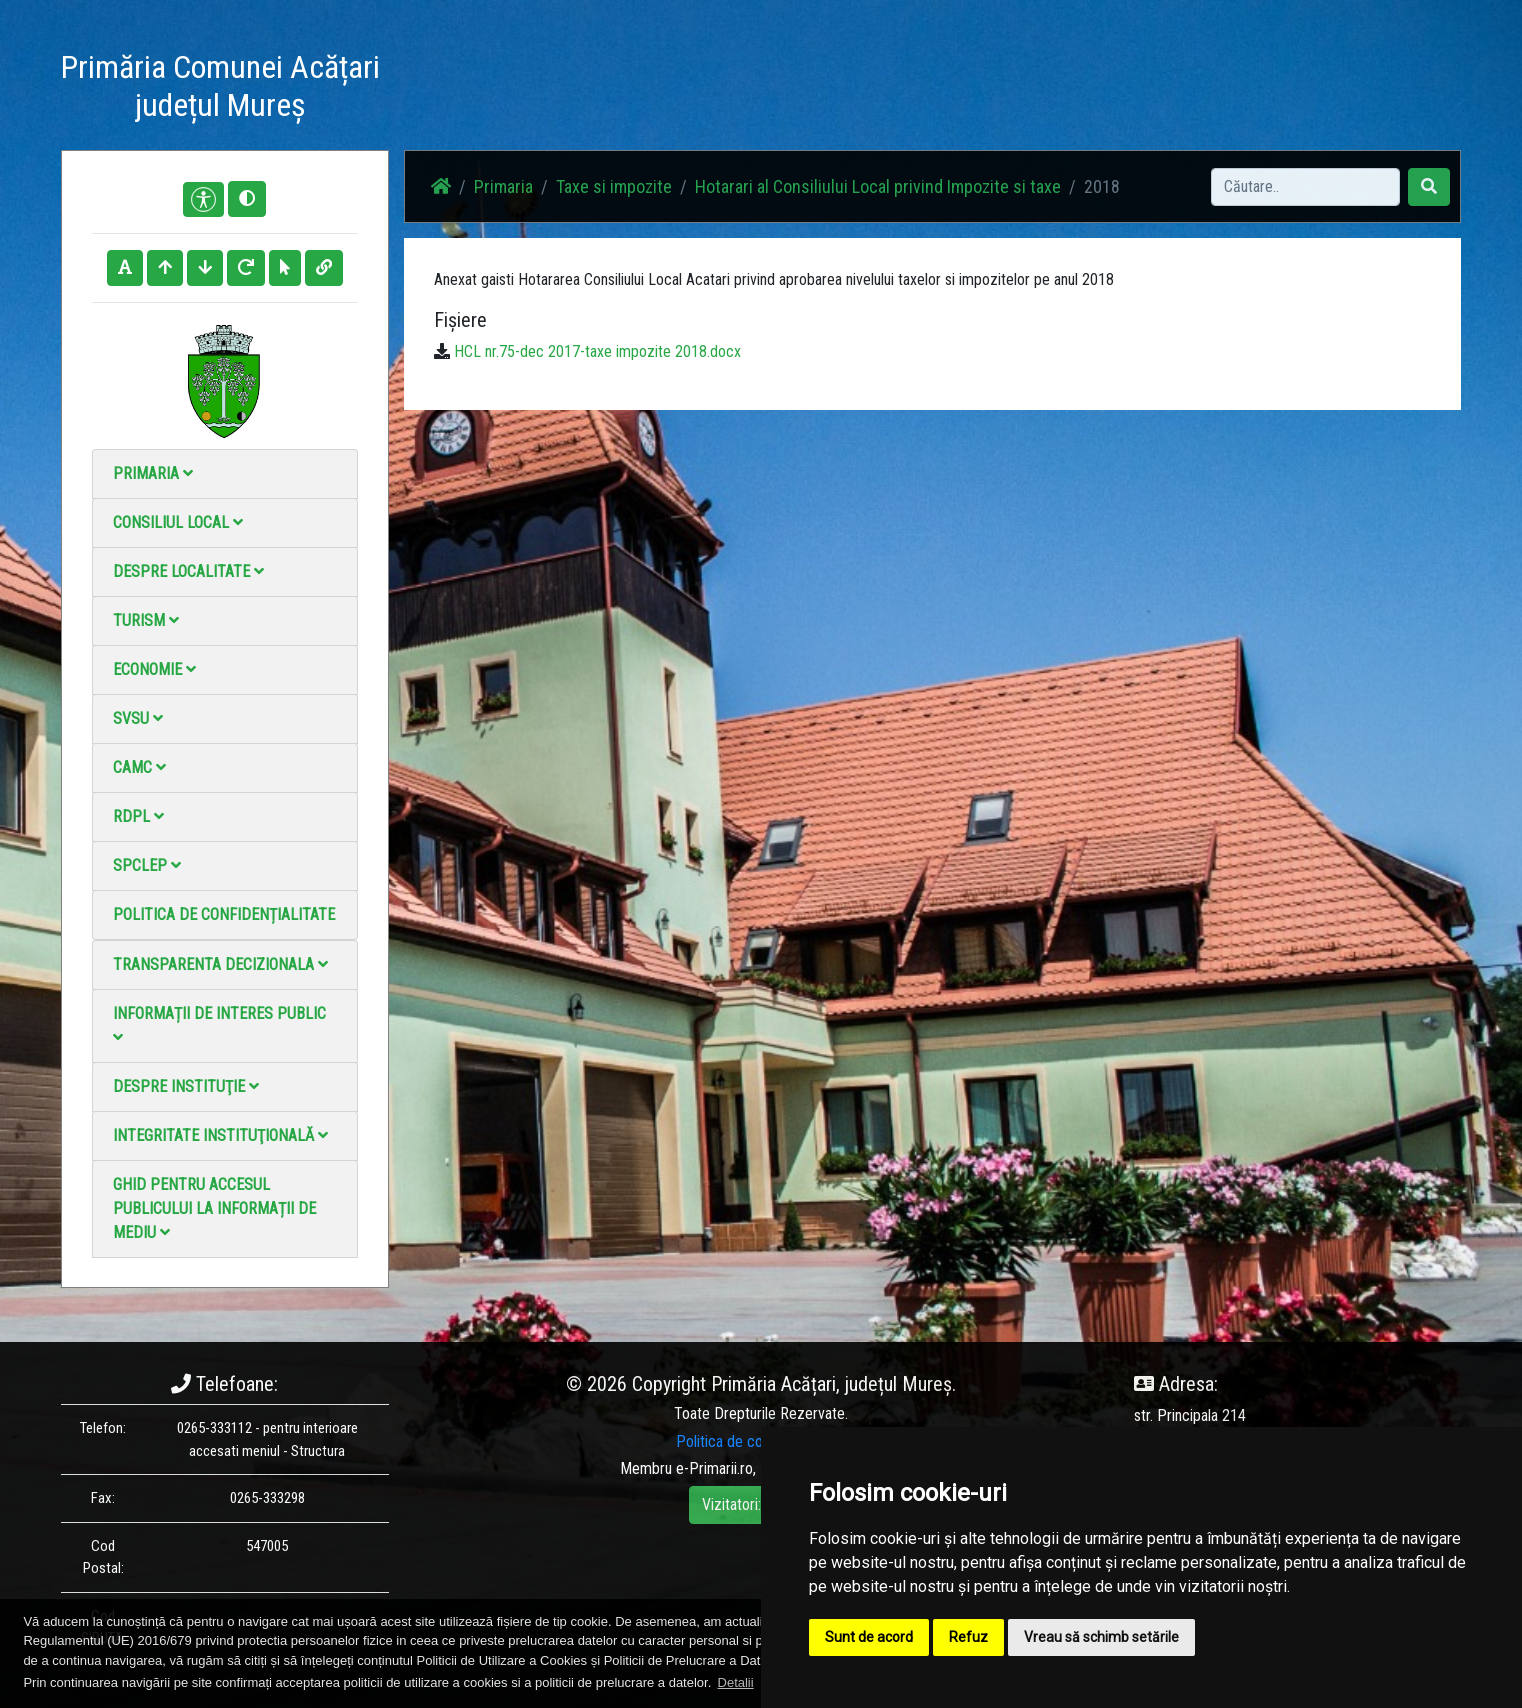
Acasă (644, 89)
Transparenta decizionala (220, 964)
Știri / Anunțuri (734, 89)
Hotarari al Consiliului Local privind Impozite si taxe (878, 186)
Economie (154, 669)
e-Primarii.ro (714, 1468)
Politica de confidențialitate (224, 914)
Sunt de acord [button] (869, 1637)
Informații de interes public (219, 1024)
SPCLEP (147, 865)
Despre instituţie (186, 1086)
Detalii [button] (736, 1682)
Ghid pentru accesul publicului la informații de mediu (214, 1208)
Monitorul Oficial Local (1157, 89)
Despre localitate (188, 571)
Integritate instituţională (220, 1135)
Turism (146, 620)
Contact (1037, 89)
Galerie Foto (842, 89)
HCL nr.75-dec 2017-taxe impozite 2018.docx (597, 351)
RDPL (138, 816)
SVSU (138, 718)
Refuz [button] (968, 1637)
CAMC (139, 767)
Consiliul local (178, 522)
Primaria (153, 473)
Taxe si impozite (614, 186)
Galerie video (946, 89)
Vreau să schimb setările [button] (1101, 1637)
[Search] (1305, 187)
